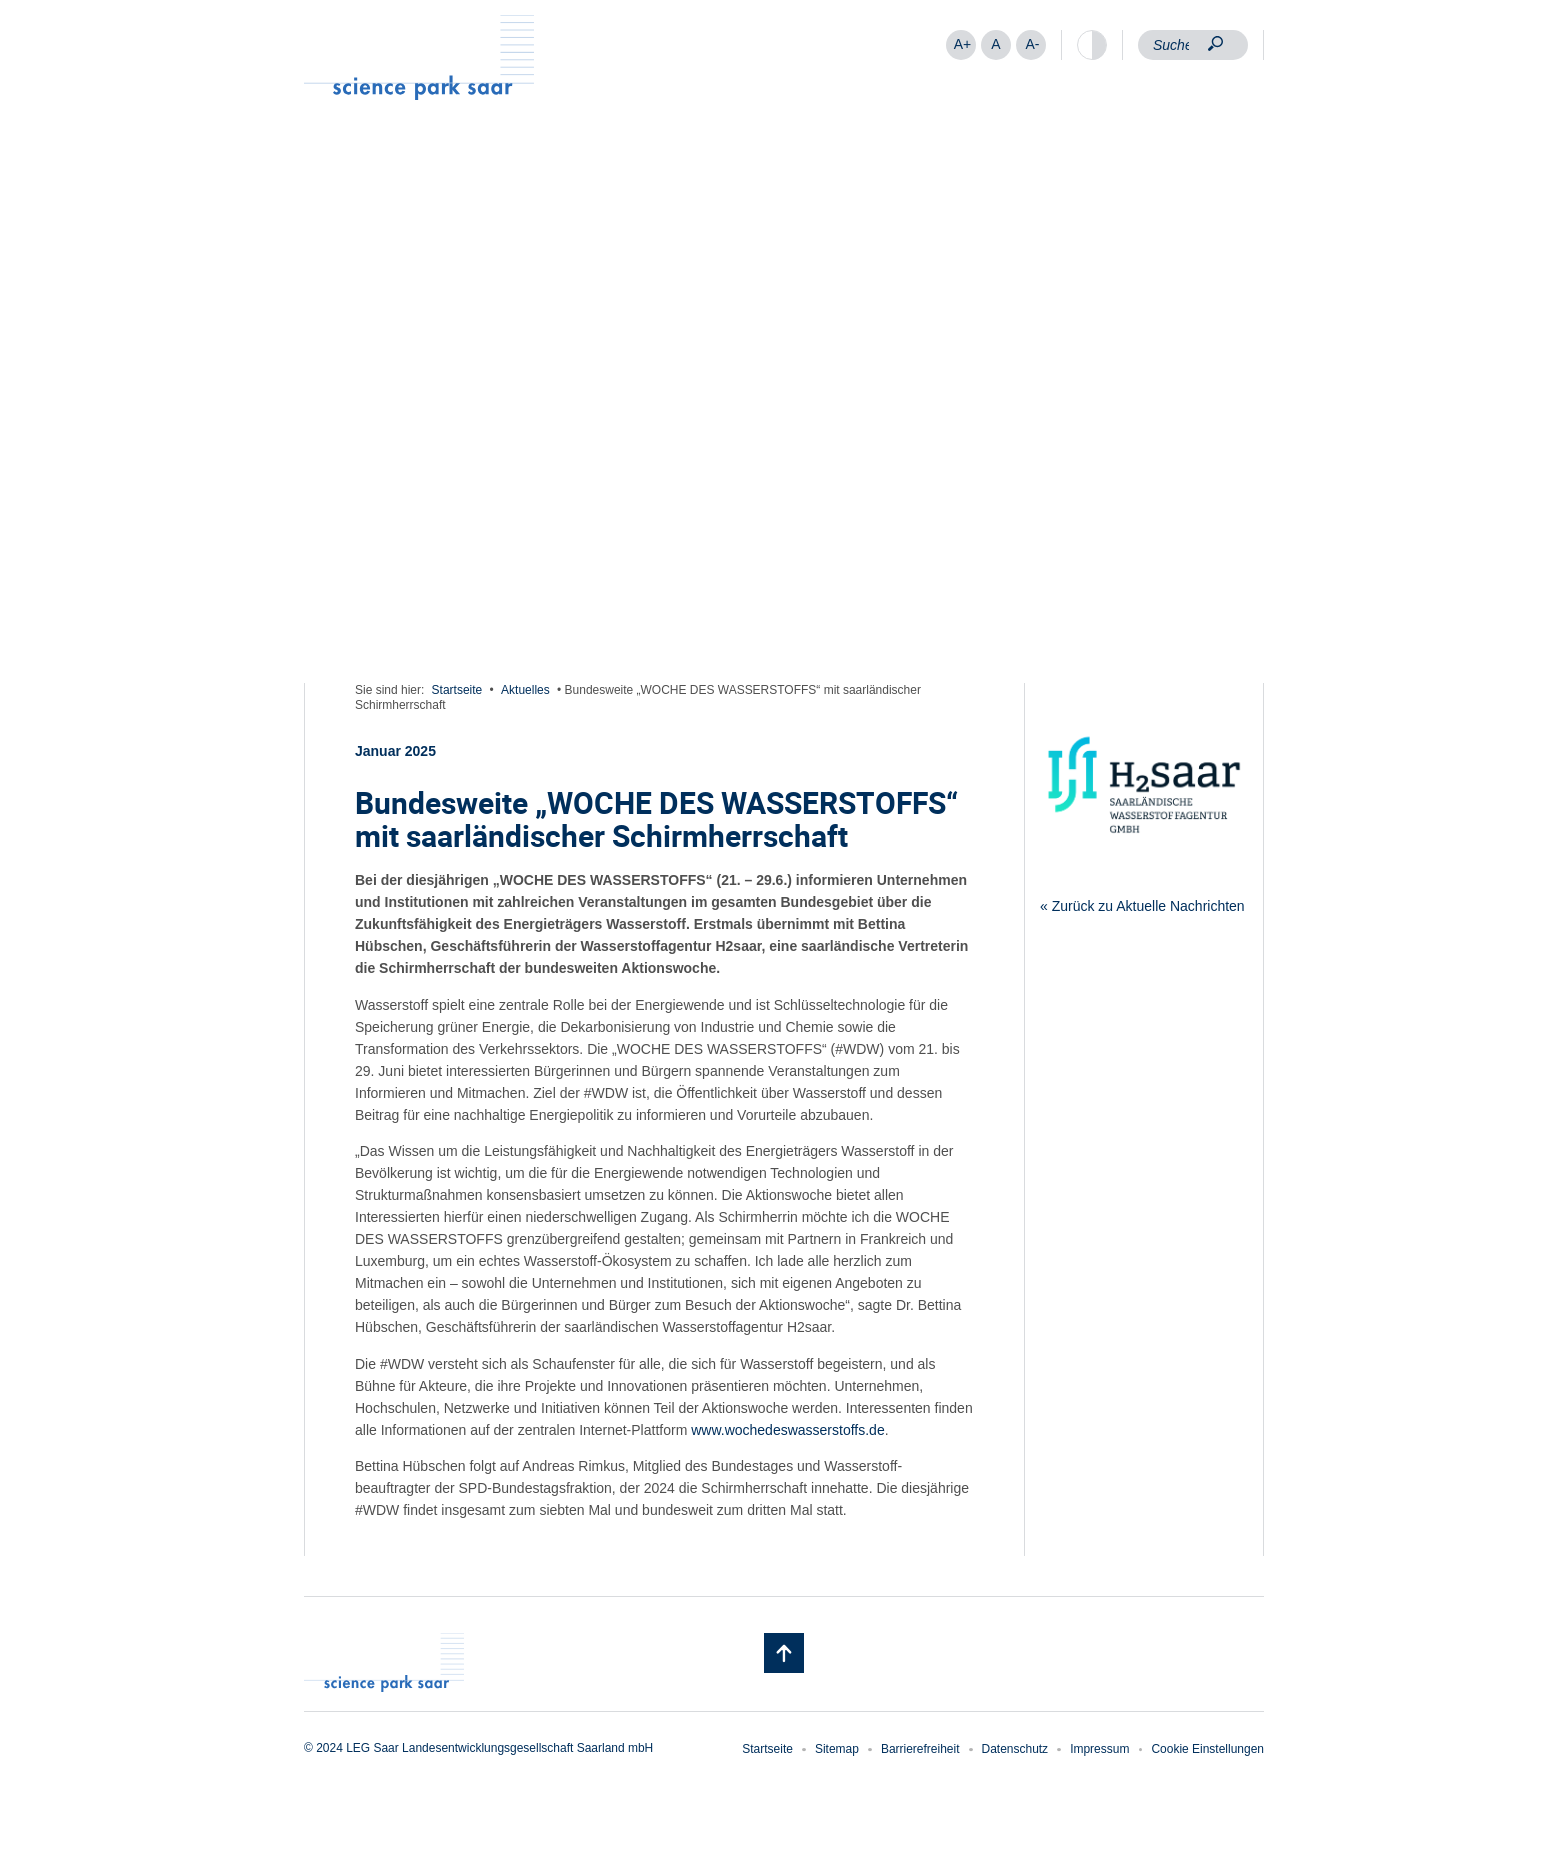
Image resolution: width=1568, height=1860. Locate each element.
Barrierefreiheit (920, 1749)
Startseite (457, 690)
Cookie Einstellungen (1207, 1749)
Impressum (1099, 1749)
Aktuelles (525, 690)
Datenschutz (1015, 1749)
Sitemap (837, 1749)
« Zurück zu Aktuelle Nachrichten (1142, 906)
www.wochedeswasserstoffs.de (788, 1430)
